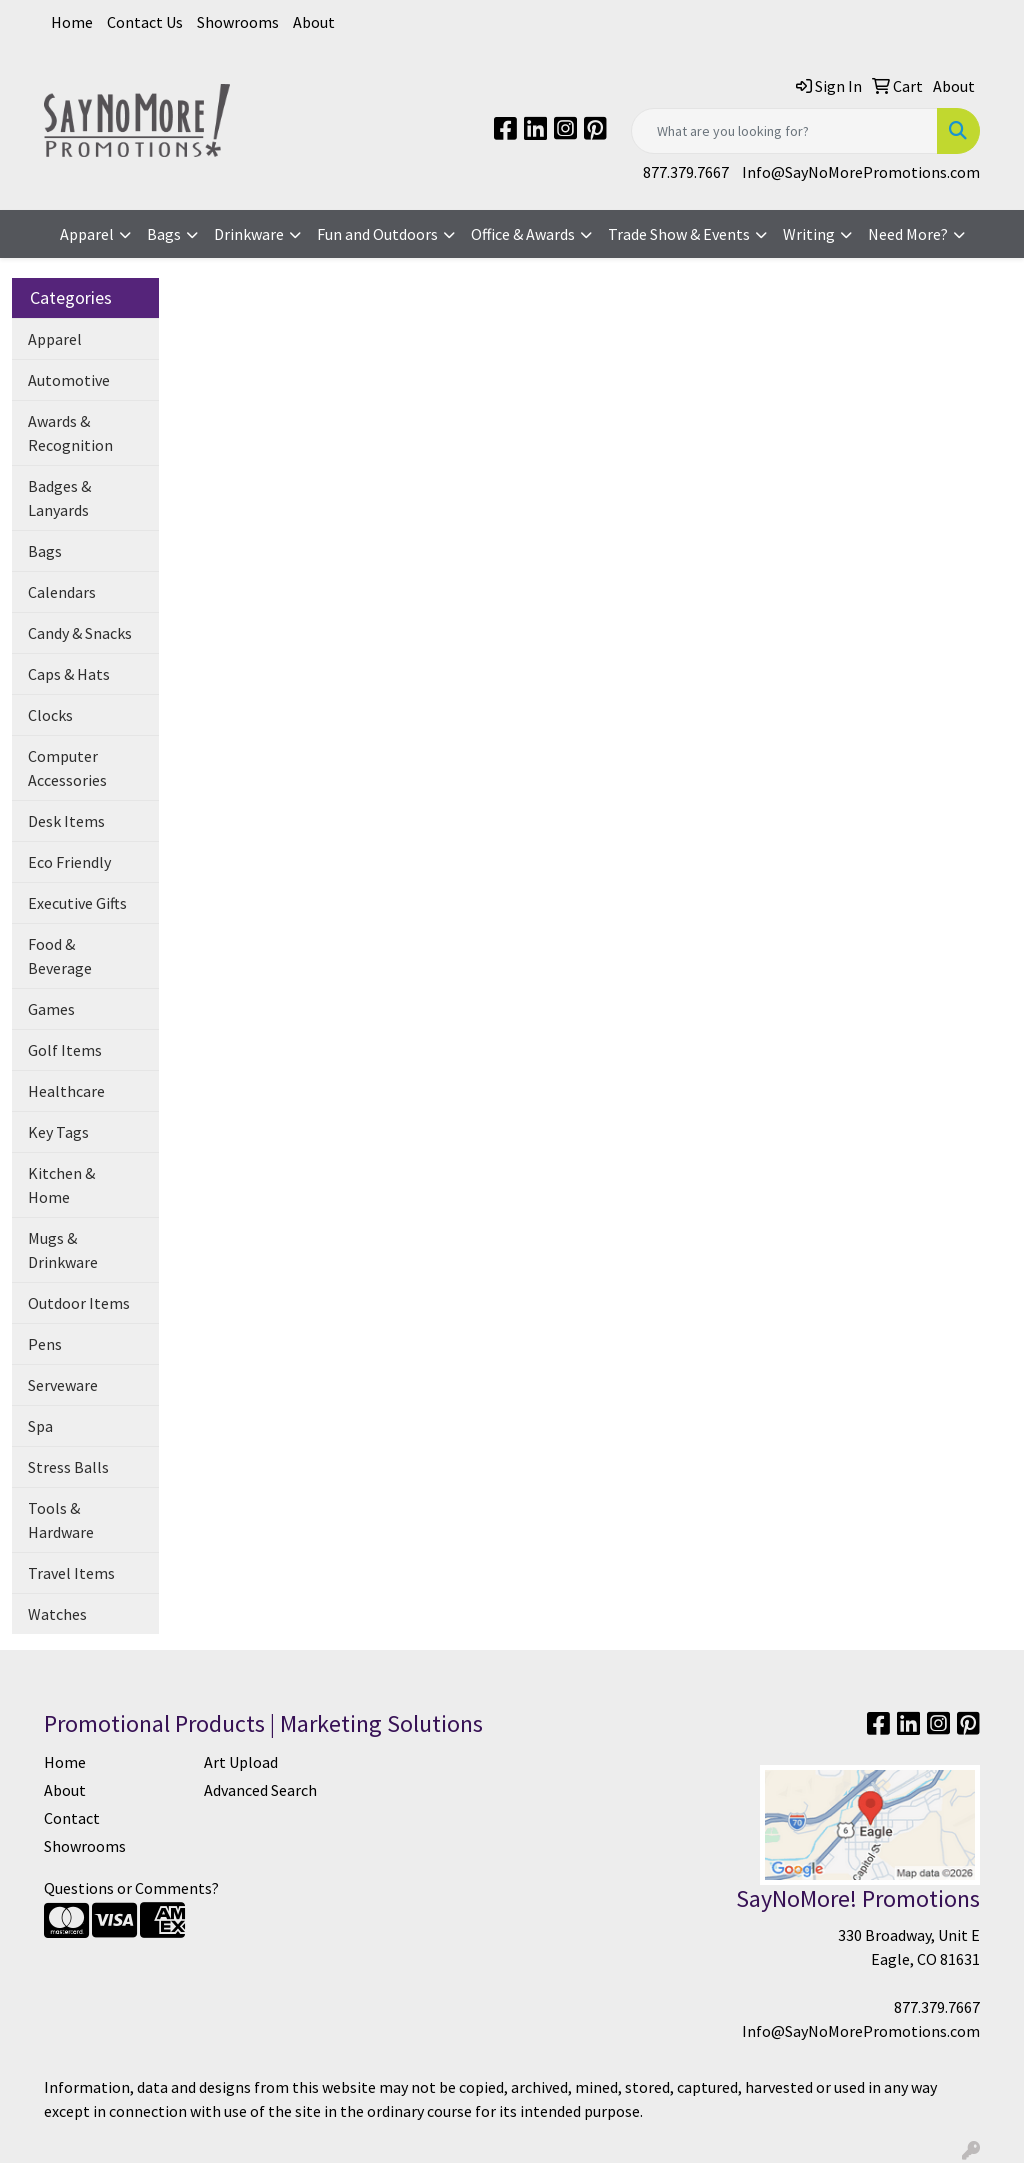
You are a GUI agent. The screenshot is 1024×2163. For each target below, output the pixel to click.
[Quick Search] (784, 131)
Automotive (69, 380)
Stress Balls (68, 1467)
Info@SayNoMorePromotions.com (861, 172)
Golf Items (65, 1050)
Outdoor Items (79, 1303)
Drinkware (249, 234)
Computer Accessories (67, 768)
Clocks (50, 715)
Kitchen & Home (61, 1185)
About (314, 22)
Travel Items (71, 1573)
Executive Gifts (77, 903)
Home (72, 22)
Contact (72, 1818)
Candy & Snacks (80, 633)
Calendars (62, 592)
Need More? (908, 234)
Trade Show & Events (679, 234)
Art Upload (241, 1762)
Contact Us (145, 22)
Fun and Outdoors (377, 234)
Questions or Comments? (131, 1888)
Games (51, 1009)
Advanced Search (260, 1790)
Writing (809, 234)
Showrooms (238, 22)
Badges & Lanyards (59, 498)
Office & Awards (523, 234)
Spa (40, 1426)
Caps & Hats (69, 674)
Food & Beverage (60, 956)
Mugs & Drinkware (63, 1250)
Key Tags (58, 1132)
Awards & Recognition (70, 433)
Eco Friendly (69, 862)
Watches (57, 1614)
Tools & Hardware (61, 1520)
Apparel (87, 234)
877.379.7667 (686, 172)
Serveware (63, 1385)
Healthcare (66, 1091)
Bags (164, 234)
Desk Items (66, 821)
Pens (45, 1344)
